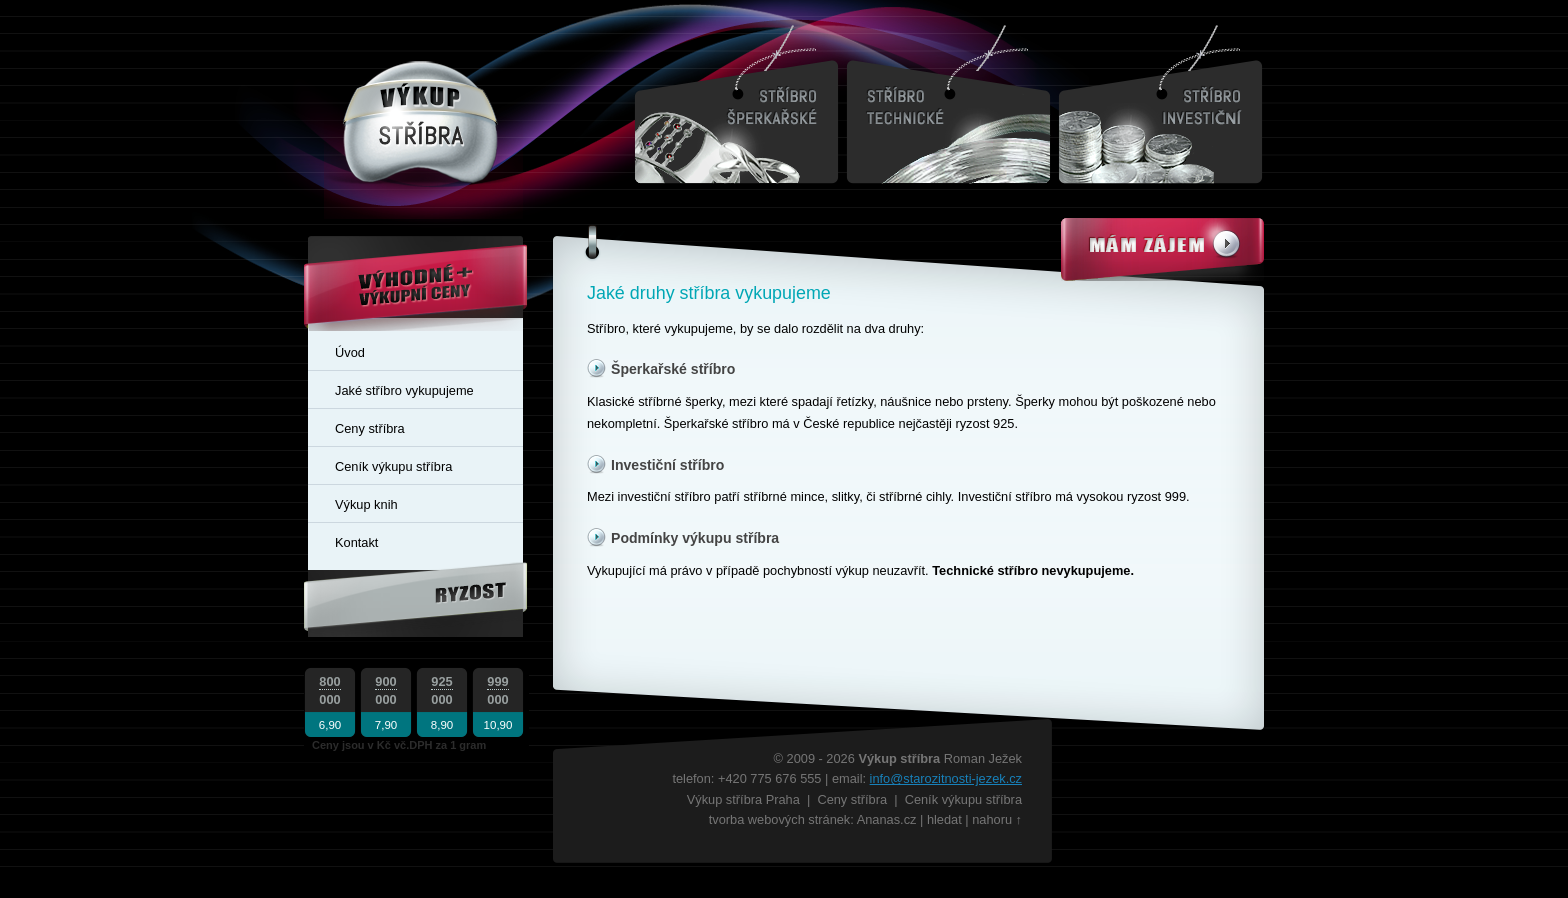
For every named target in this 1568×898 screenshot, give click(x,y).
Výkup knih (366, 504)
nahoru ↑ (997, 819)
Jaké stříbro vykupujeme (404, 390)
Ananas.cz (887, 819)
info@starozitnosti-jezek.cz (946, 778)
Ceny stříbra (370, 428)
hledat (944, 819)
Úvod (350, 352)
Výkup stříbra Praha (743, 799)
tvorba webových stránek (780, 819)
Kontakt (356, 542)
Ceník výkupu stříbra (393, 466)
